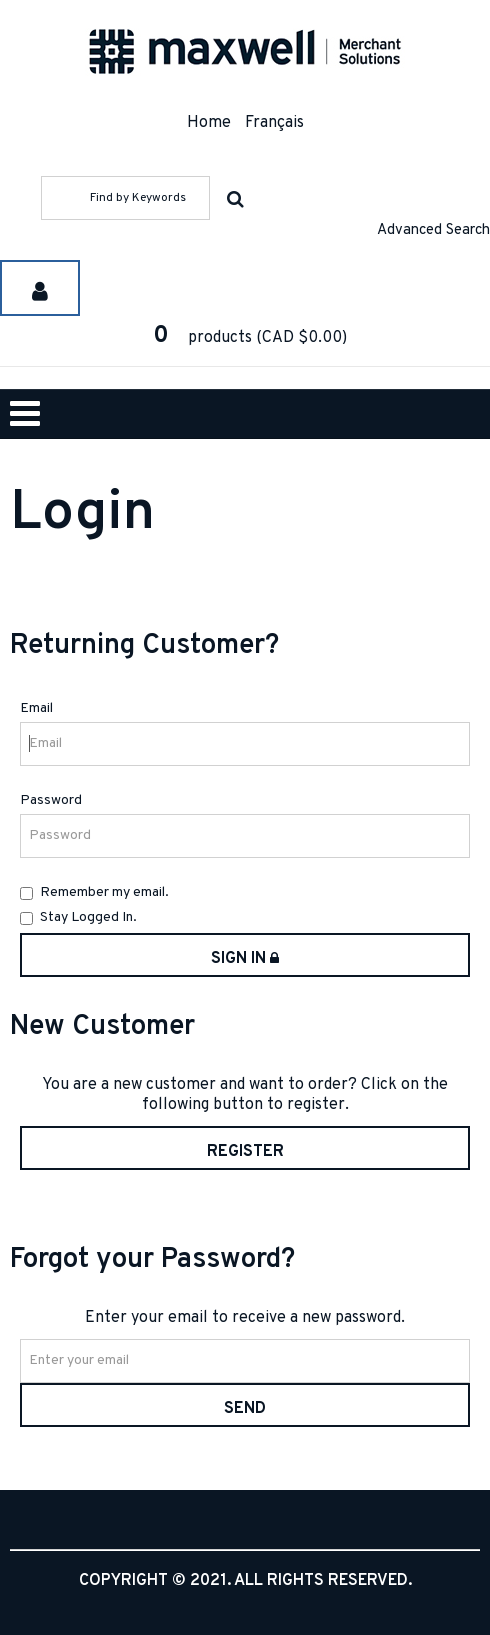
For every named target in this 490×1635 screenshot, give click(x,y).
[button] (245, 337)
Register (245, 1152)
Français (274, 123)
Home (209, 123)
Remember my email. (94, 892)
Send (245, 1409)
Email (36, 708)
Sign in (245, 959)
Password (51, 800)
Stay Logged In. (78, 917)
